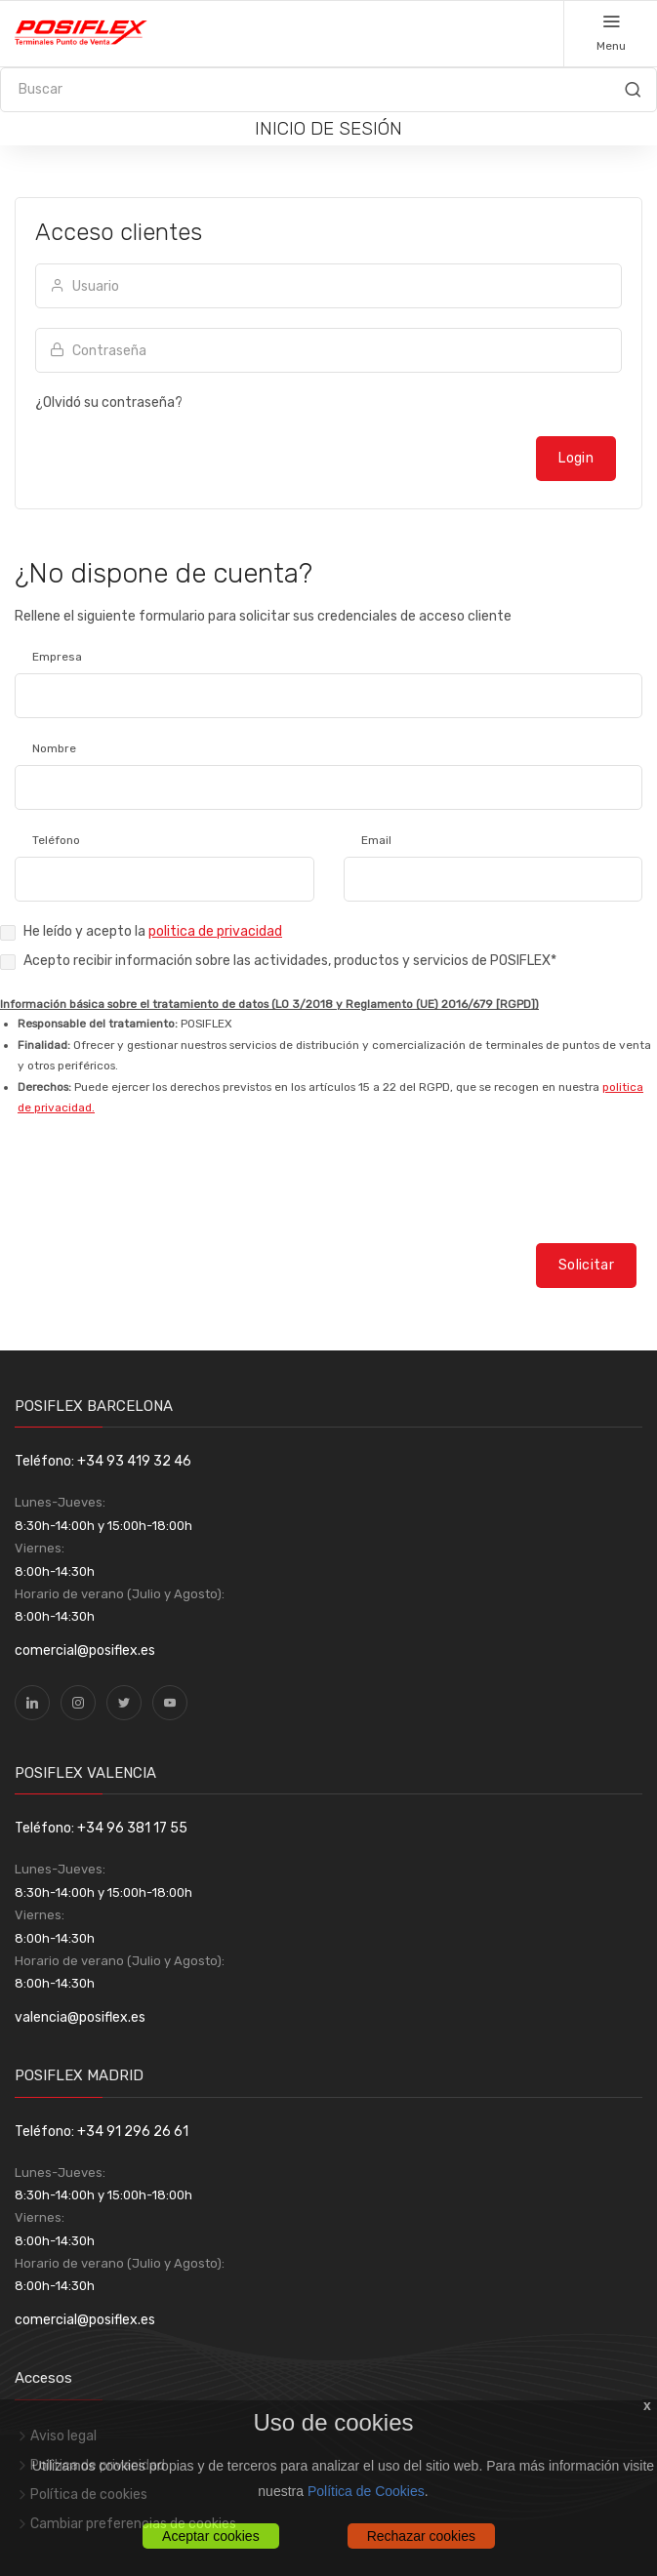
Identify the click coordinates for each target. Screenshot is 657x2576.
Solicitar (586, 1265)
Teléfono (56, 840)
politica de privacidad (215, 931)
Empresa (57, 657)
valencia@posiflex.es (80, 2017)
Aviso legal (63, 2436)
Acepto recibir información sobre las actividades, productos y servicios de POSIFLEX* (289, 960)
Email (376, 840)
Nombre (54, 748)
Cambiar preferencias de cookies (133, 2524)
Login (576, 458)
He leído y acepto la (152, 931)
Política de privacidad (97, 2465)
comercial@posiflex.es (85, 1650)
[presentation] (148, 1197)
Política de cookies (88, 2494)
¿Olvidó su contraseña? (109, 402)
